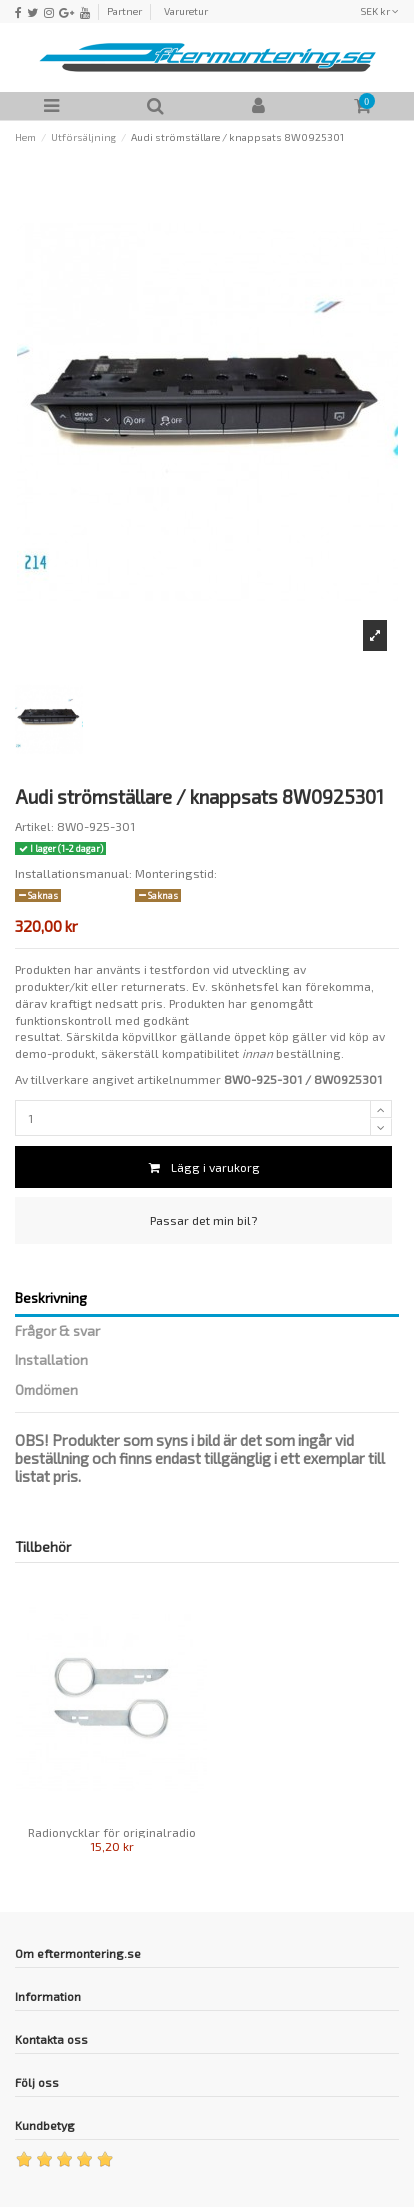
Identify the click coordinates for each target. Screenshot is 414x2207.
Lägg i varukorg (203, 1167)
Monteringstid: (176, 873)
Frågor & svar (57, 1331)
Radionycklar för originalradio (112, 1832)
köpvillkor (149, 1036)
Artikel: (34, 826)
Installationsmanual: (73, 873)
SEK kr (379, 11)
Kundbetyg (45, 2125)
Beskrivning (51, 1298)
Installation (51, 1360)
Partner (124, 11)
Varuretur (186, 11)
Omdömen (46, 1390)
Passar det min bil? (203, 1220)
